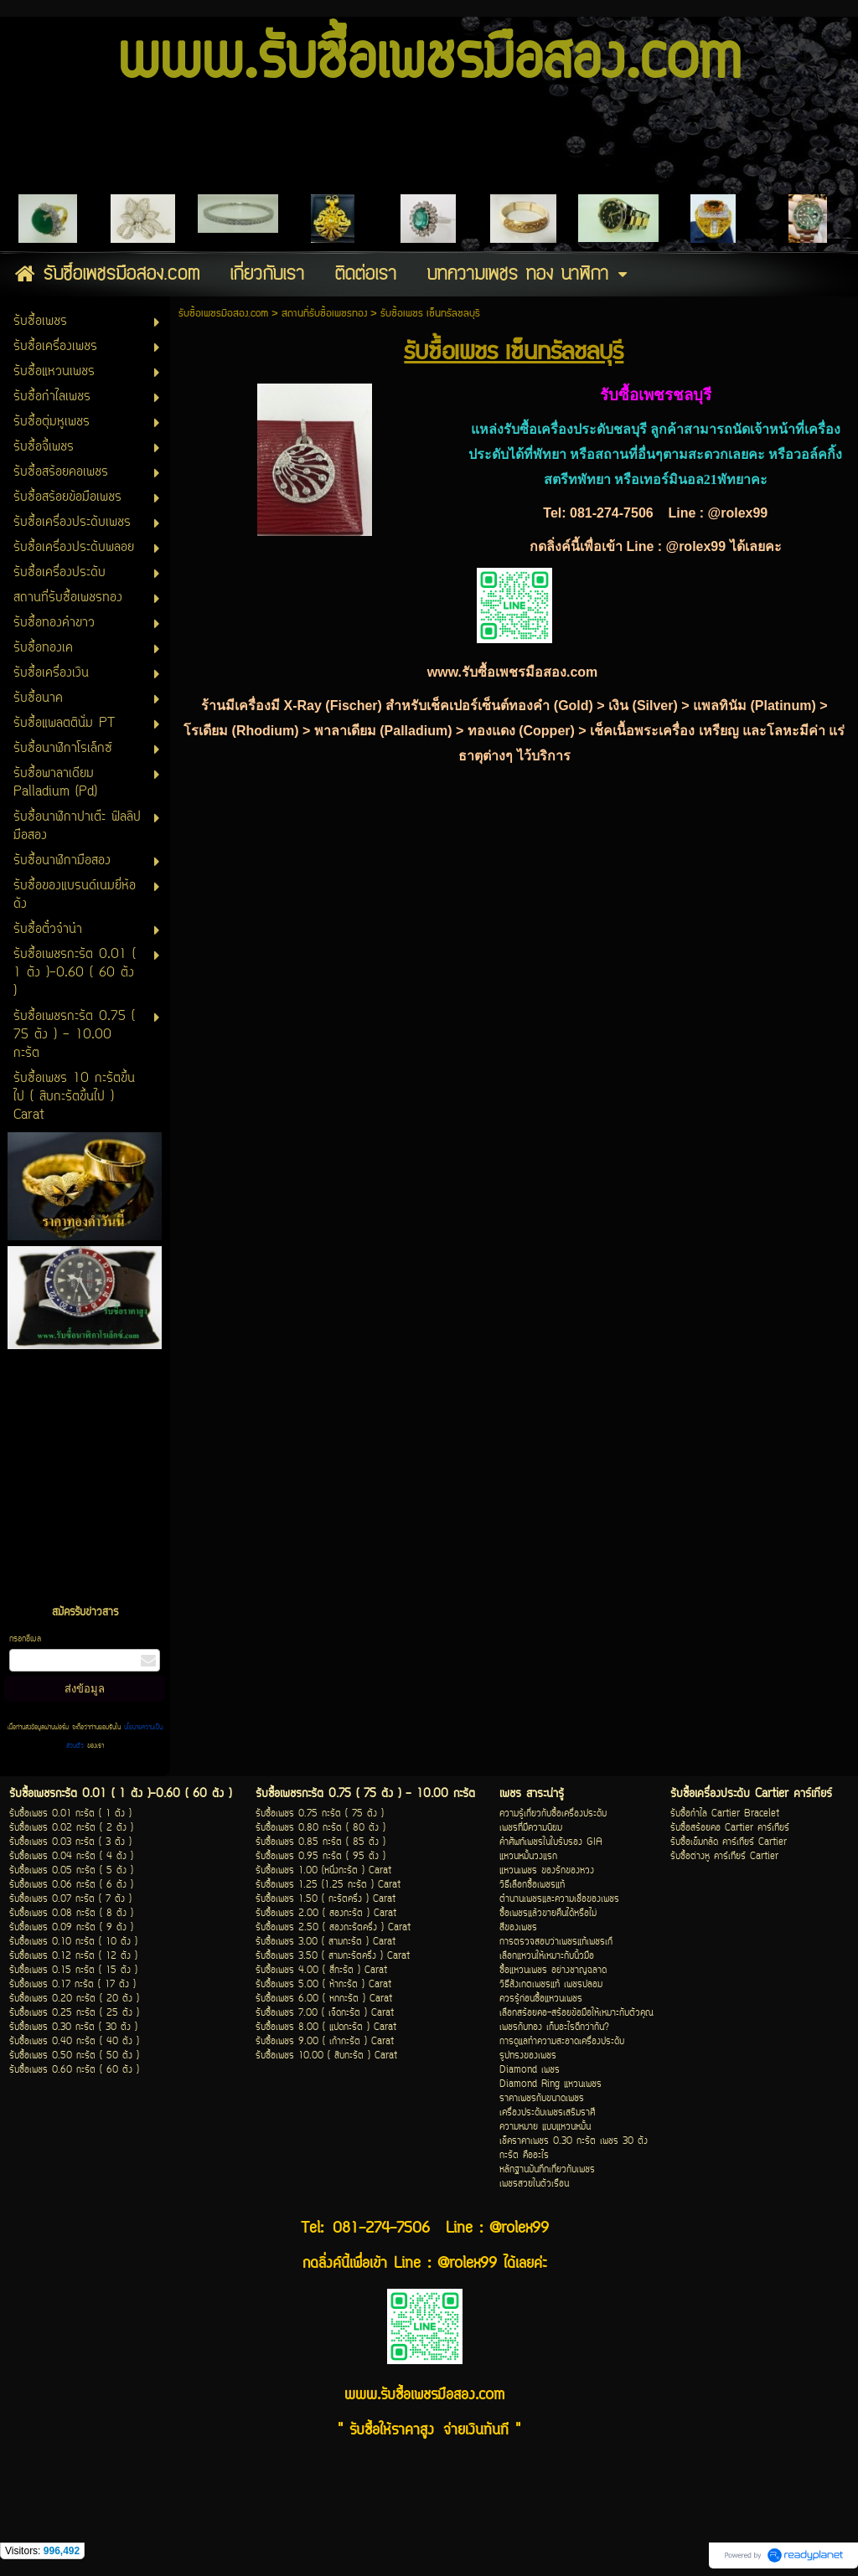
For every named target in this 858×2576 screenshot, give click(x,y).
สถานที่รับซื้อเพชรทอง (326, 313)
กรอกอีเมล (25, 1639)
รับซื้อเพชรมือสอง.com (223, 313)
